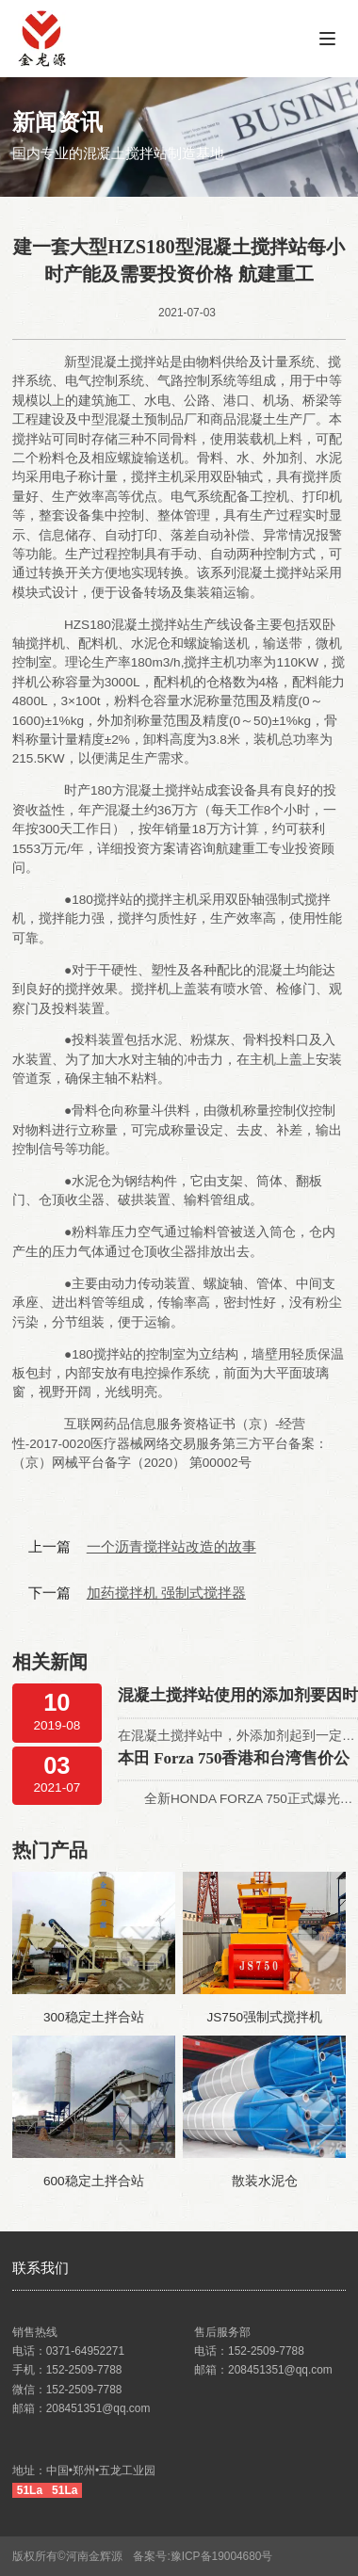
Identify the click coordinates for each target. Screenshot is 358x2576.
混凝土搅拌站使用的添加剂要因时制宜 (238, 1697)
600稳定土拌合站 (93, 2181)
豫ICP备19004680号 (228, 2556)
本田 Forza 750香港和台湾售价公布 (234, 1760)
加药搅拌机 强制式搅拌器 (166, 1593)
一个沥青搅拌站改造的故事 (171, 1546)
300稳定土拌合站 (93, 2017)
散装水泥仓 (265, 2181)
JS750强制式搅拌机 (264, 2017)
